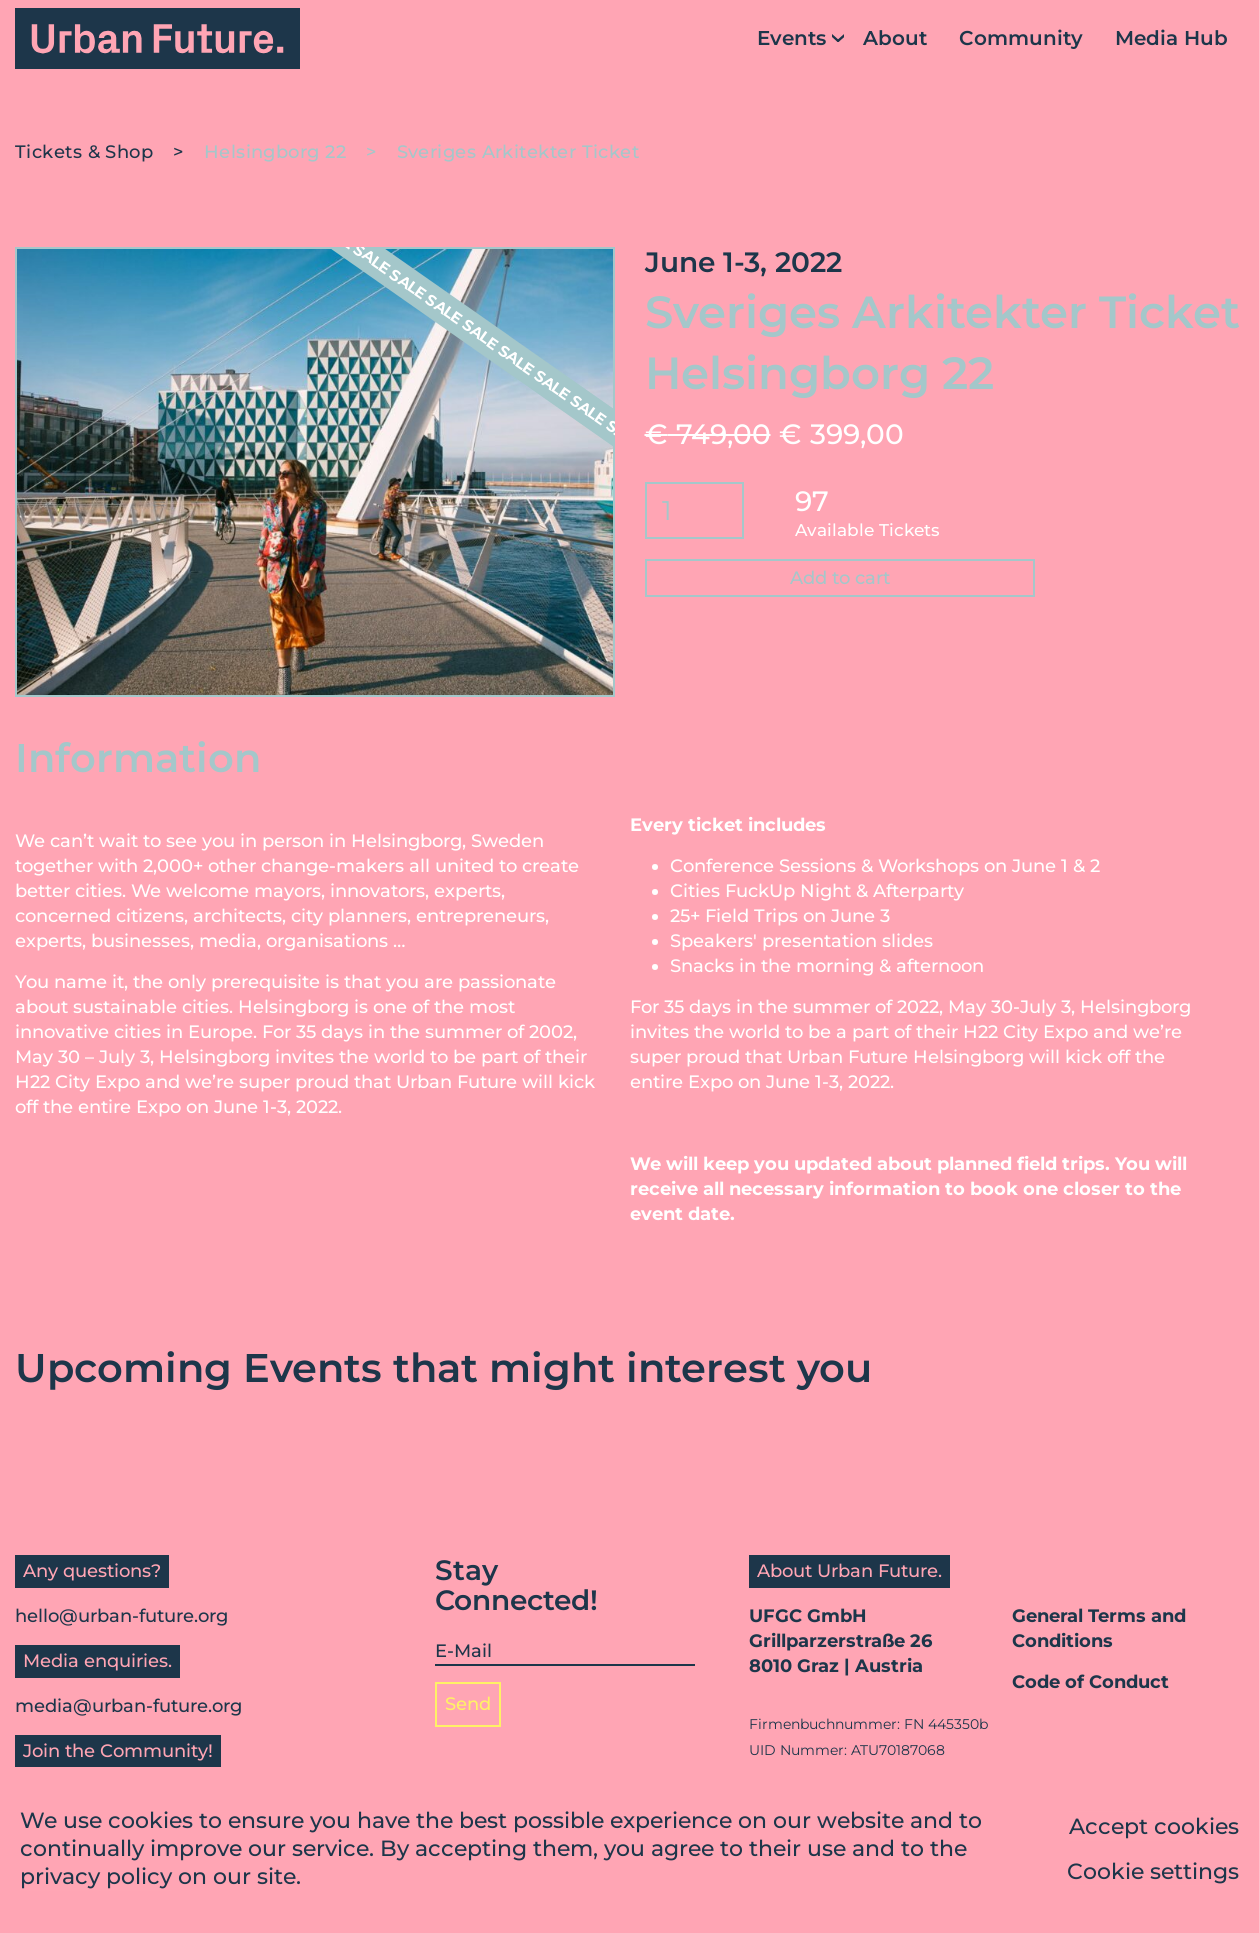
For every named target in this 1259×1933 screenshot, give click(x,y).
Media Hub (1171, 38)
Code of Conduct (1090, 1682)
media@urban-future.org (128, 1706)
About (895, 38)
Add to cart (840, 578)
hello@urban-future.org (121, 1616)
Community (1021, 38)
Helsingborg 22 (275, 152)
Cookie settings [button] (1153, 1874)
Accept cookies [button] (1154, 1829)
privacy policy (96, 1879)
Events (791, 38)
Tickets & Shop (84, 152)
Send (468, 1704)
